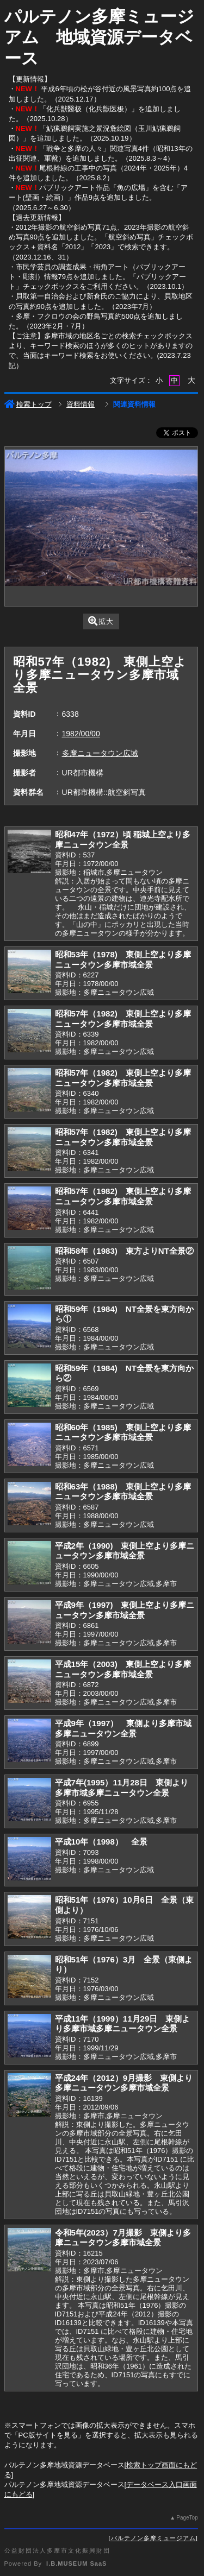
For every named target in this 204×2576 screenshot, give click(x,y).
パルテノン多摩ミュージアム (153, 2538)
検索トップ (28, 404)
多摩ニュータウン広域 (100, 753)
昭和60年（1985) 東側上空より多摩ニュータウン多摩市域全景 (123, 1432)
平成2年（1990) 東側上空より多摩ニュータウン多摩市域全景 (125, 1551)
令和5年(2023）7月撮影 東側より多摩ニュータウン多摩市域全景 (123, 2237)
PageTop (186, 2518)
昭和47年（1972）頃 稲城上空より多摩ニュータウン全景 (123, 839)
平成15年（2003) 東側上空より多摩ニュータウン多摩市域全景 (123, 1669)
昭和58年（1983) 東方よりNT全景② (124, 1250)
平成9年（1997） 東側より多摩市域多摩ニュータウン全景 (123, 1728)
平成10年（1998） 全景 (101, 1841)
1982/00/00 (81, 733)
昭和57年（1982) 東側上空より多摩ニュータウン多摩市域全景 (123, 1018)
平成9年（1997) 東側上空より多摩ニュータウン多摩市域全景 (125, 1610)
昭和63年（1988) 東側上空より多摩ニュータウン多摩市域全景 (123, 1491)
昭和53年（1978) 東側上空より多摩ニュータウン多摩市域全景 (123, 959)
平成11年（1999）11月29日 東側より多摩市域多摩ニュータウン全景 (122, 2024)
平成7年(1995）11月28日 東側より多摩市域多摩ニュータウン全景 (122, 1787)
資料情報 (80, 404)
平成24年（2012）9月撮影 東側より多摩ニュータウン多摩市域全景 (124, 2083)
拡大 (101, 621)
